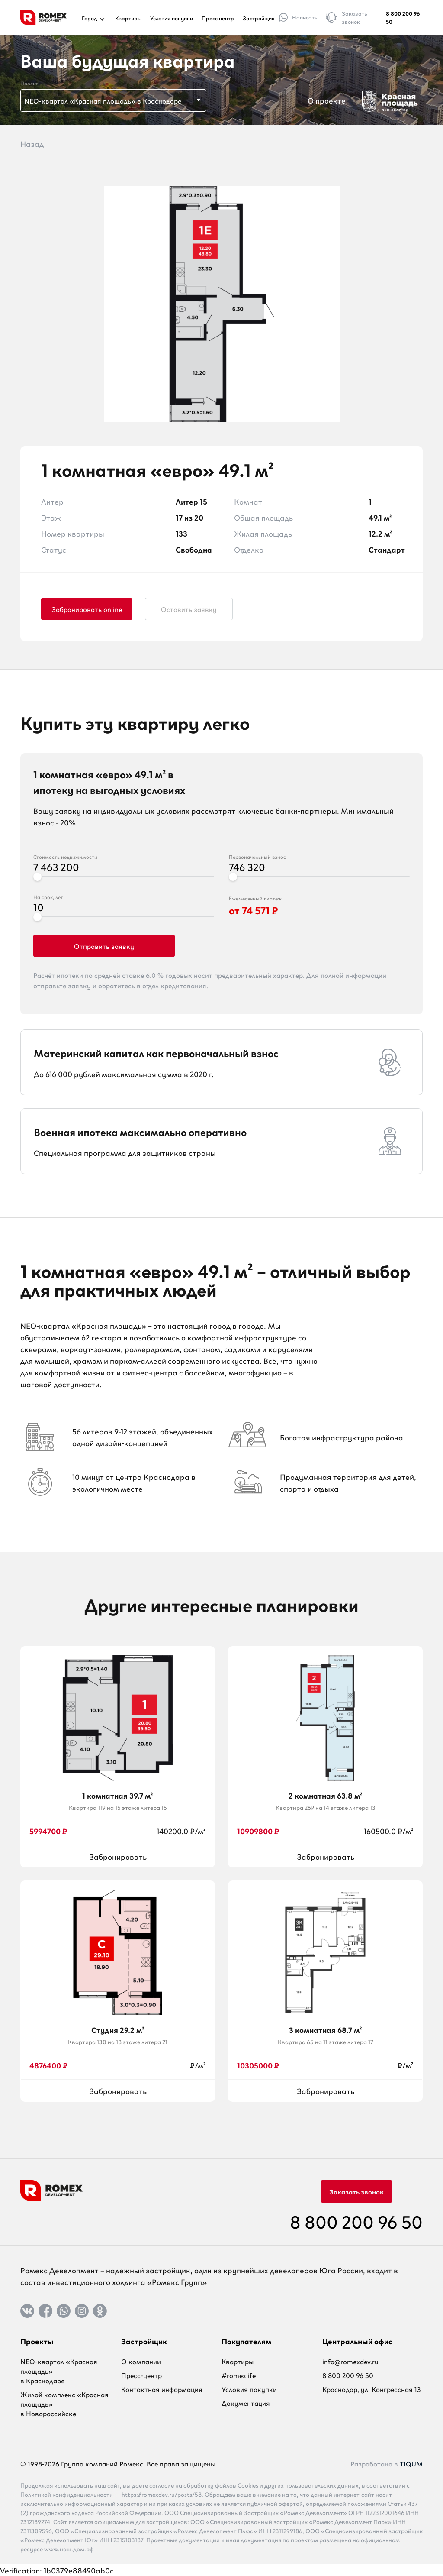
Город (94, 18)
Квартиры (128, 18)
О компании (141, 2361)
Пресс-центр (141, 2375)
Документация (246, 2403)
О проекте (327, 100)
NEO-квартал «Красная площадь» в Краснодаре (58, 2370)
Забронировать (118, 1856)
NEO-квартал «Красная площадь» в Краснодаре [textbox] (102, 100)
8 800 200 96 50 (403, 17)
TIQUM (411, 2463)
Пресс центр (218, 18)
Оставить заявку (189, 609)
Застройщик (259, 18)
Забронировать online (86, 609)
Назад (32, 143)
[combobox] (113, 100)
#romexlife (239, 2375)
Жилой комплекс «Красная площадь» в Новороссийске (64, 2403)
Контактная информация (161, 2389)
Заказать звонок (356, 2191)
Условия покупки (171, 18)
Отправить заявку (104, 946)
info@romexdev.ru (350, 2361)
